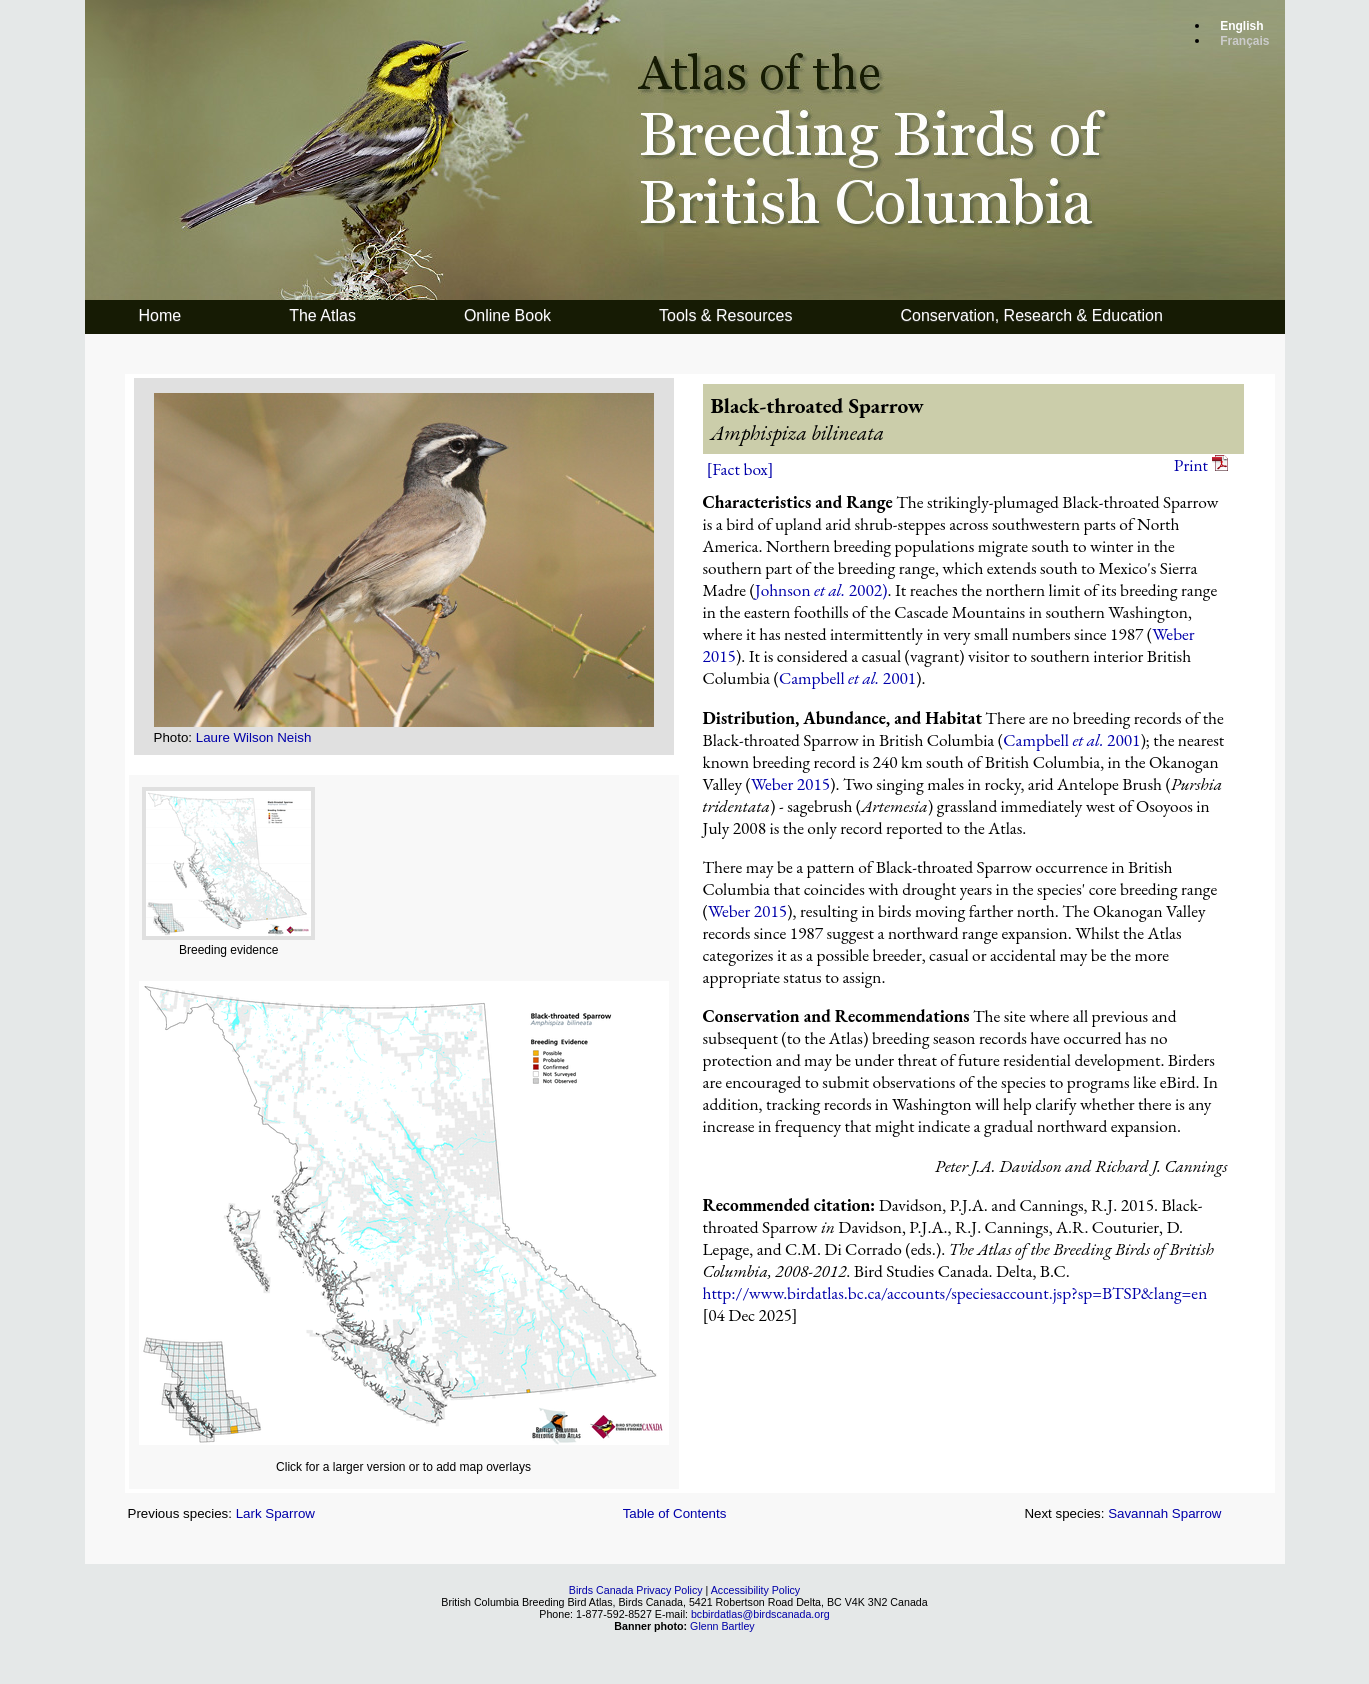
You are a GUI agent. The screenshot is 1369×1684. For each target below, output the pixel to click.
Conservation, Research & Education (1031, 315)
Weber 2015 (790, 784)
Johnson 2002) (821, 590)
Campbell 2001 (847, 678)
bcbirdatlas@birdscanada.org (760, 1614)
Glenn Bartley (722, 1626)
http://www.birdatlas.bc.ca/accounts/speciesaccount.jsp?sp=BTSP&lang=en (955, 1293)
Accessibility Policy (755, 1590)
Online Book (507, 315)
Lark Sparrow (275, 1513)
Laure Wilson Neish (254, 737)
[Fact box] (740, 469)
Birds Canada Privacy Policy (636, 1590)
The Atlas (322, 315)
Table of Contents (675, 1513)
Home (160, 315)
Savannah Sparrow (1164, 1513)
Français (1244, 41)
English (1241, 26)
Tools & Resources (725, 315)
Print (1201, 465)
